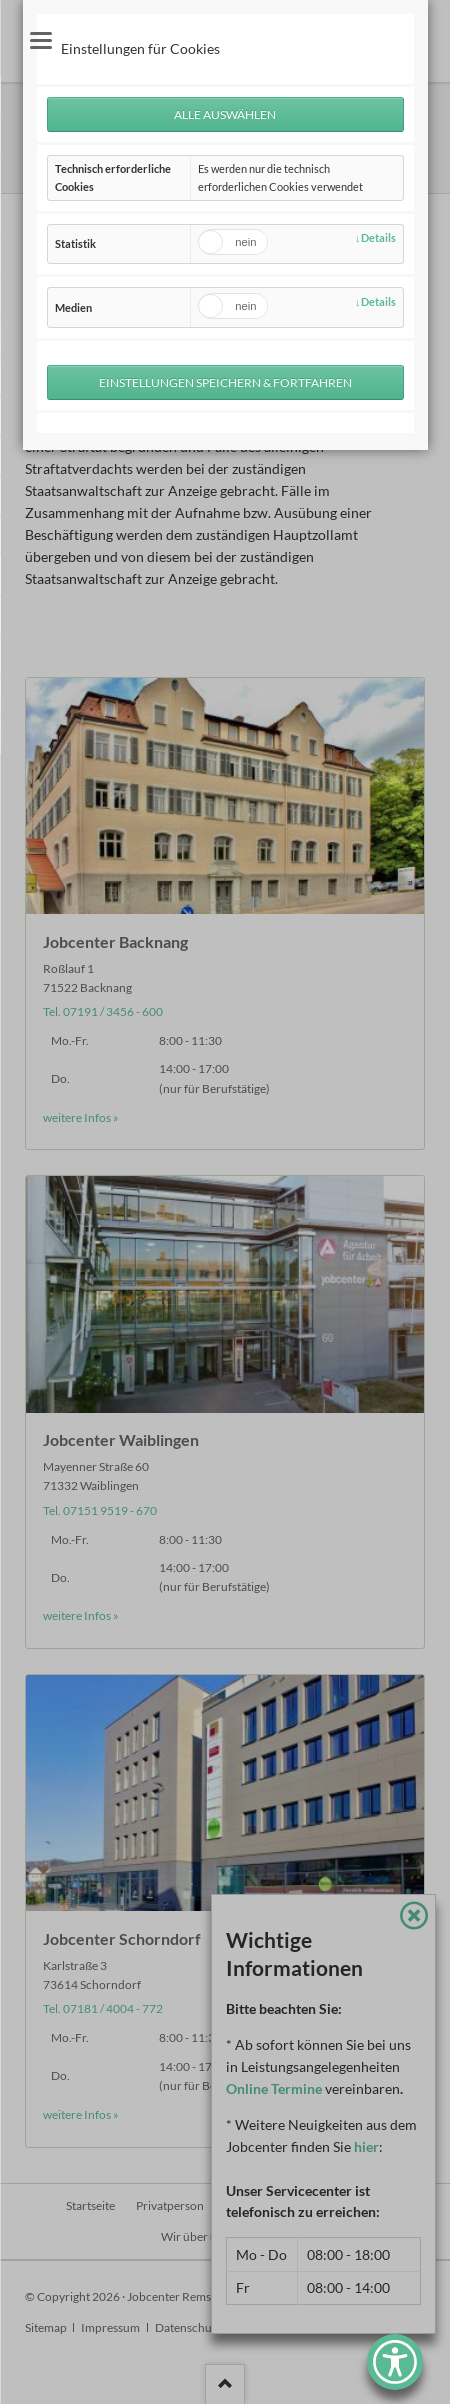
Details (378, 237)
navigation (41, 40)
